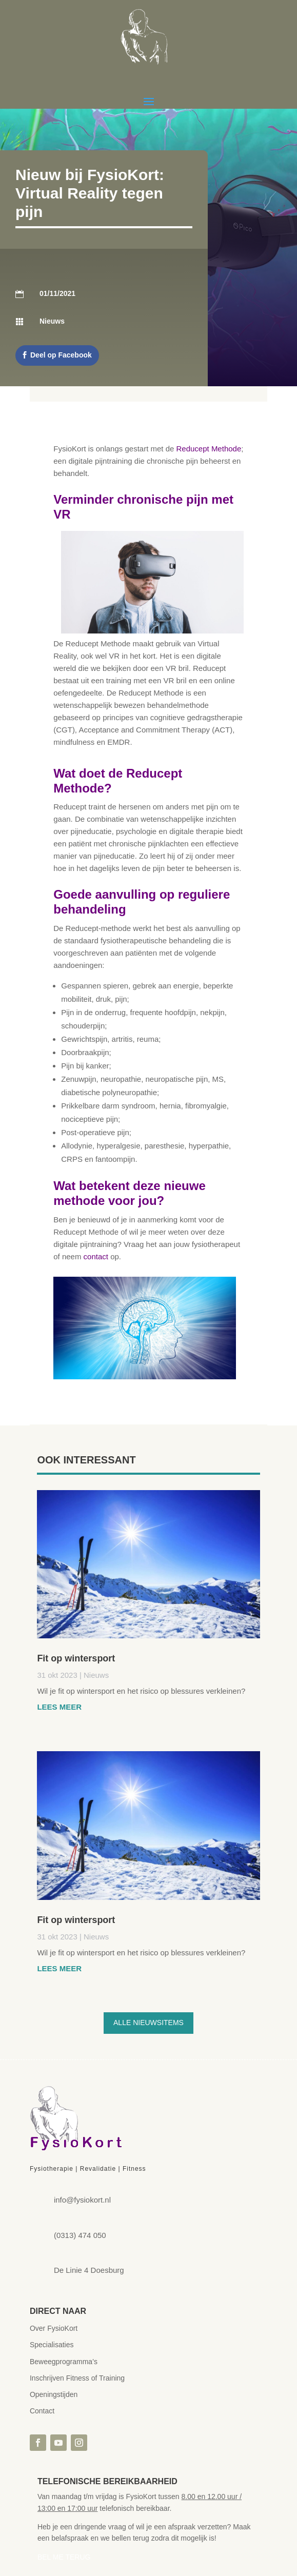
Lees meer (59, 1706)
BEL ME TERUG (63, 2557)
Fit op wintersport (76, 1658)
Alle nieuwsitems (148, 2022)
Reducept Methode (209, 448)
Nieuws (96, 1675)
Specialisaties (52, 2345)
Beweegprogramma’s (63, 2361)
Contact (42, 2411)
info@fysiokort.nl (82, 2199)
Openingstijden (53, 2394)
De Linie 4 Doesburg (89, 2270)
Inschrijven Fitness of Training (77, 2378)
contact (97, 1256)
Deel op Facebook (61, 355)
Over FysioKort (53, 2328)
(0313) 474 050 (80, 2235)
